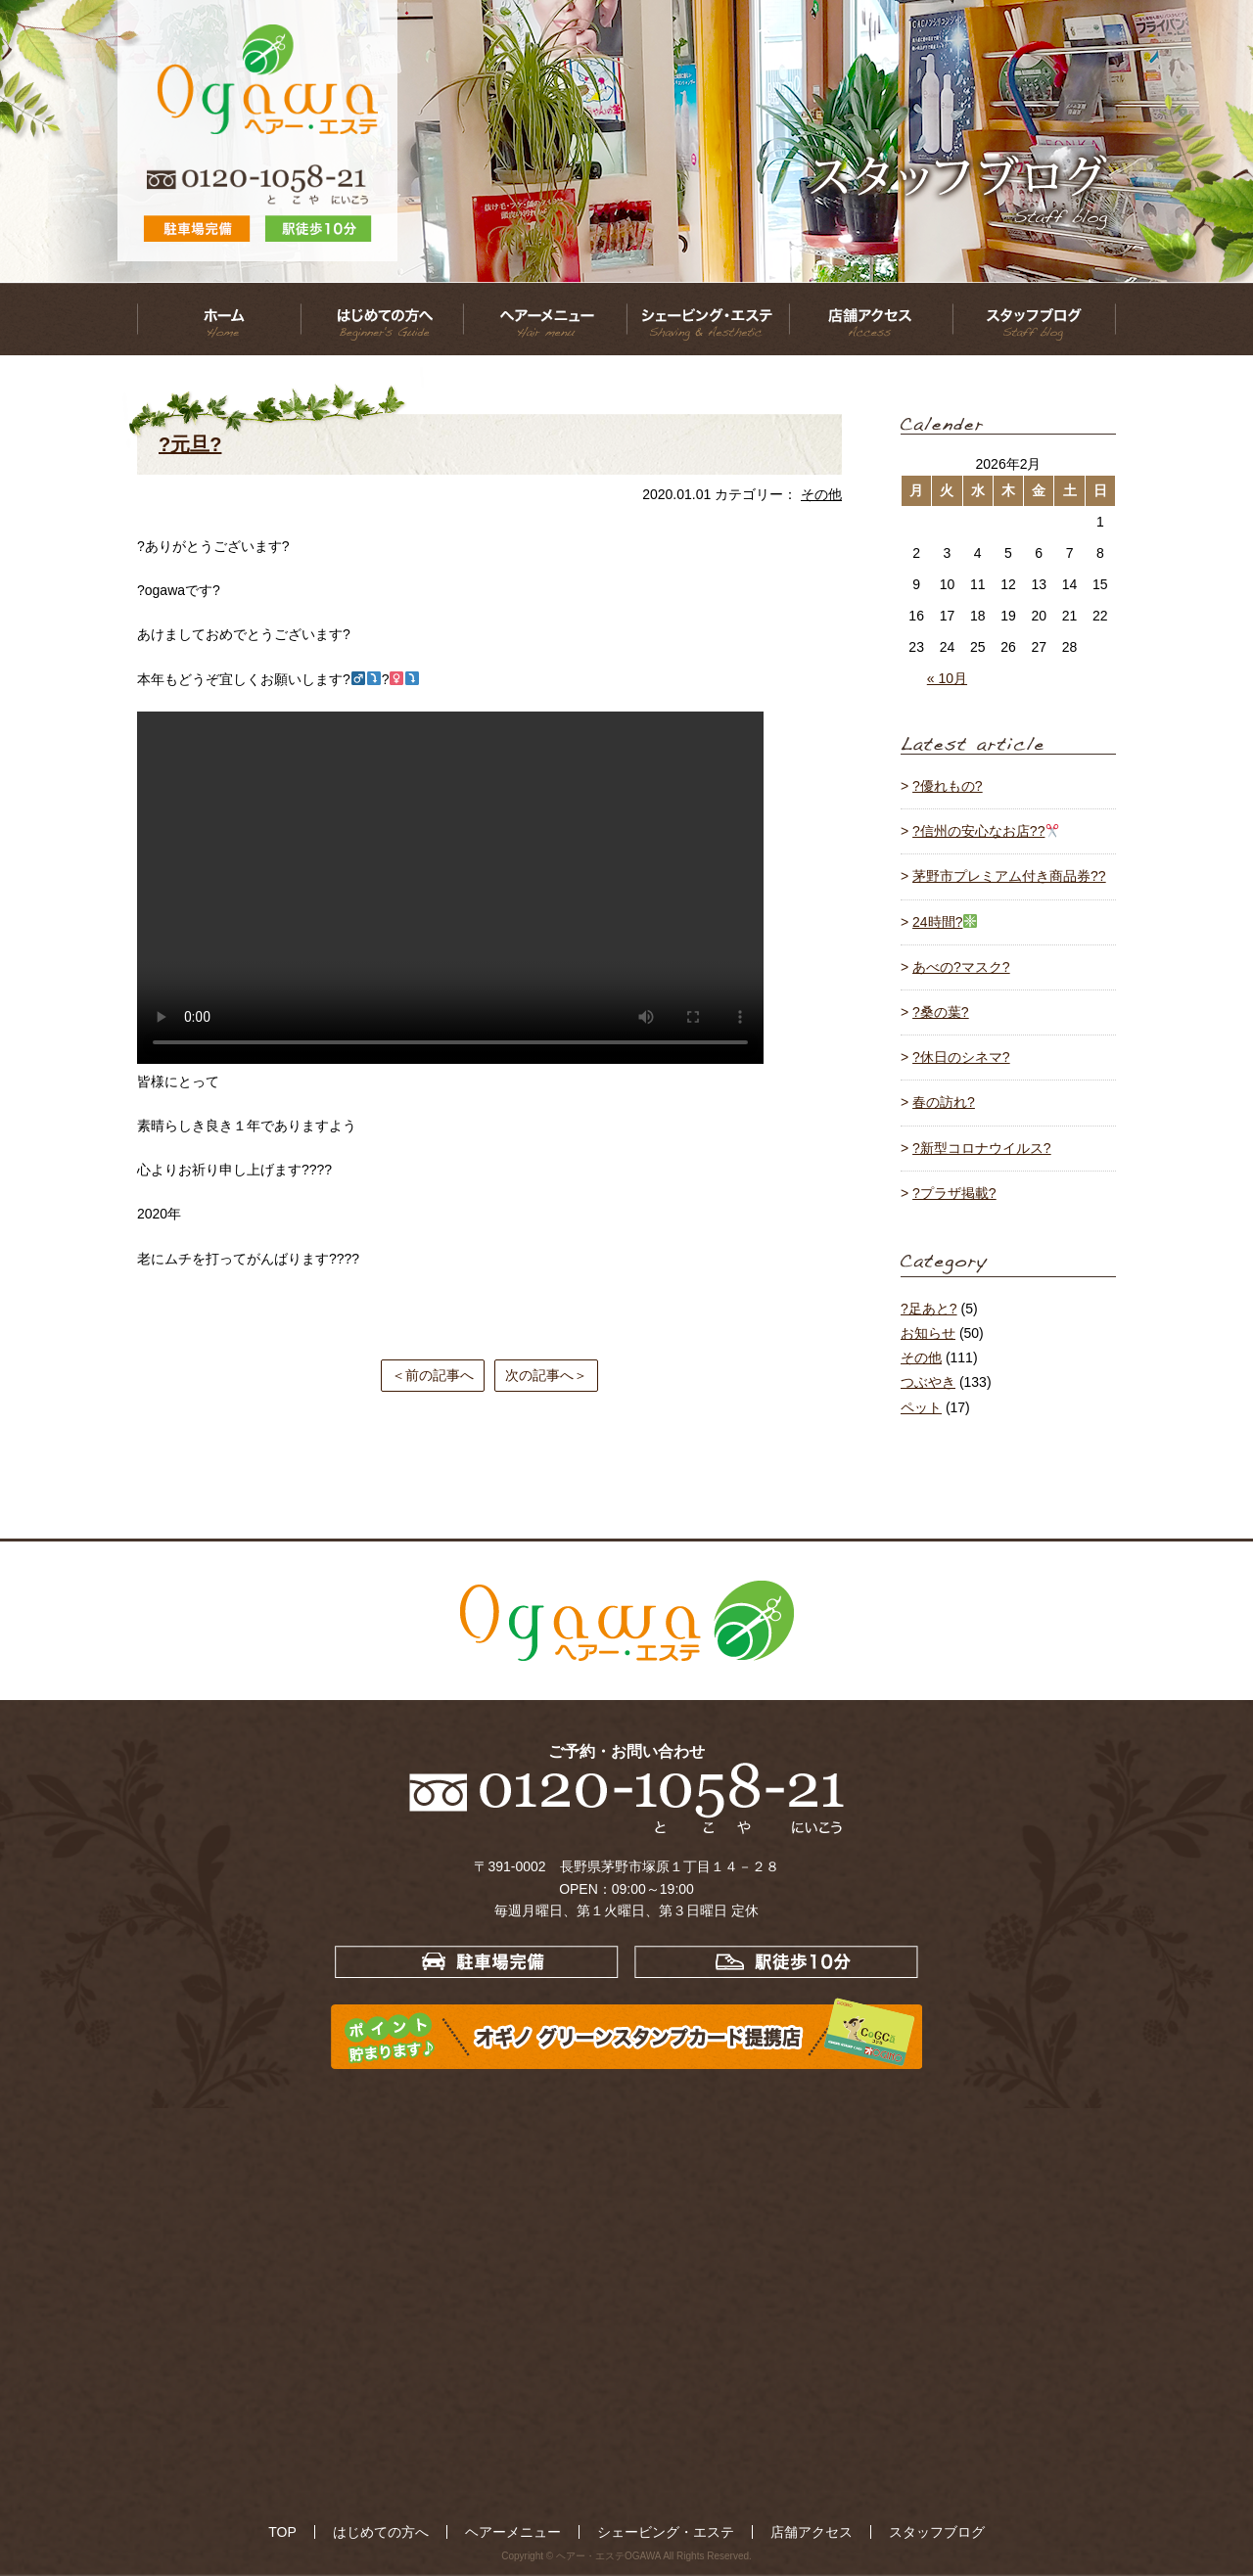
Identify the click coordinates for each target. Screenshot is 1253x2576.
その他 (821, 494)
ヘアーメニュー (536, 2531)
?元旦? (190, 444)
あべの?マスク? (961, 967)
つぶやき (928, 1382)
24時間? (944, 922)
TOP (367, 2531)
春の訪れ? (943, 1102)
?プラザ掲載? (954, 1193)
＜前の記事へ (433, 1375)
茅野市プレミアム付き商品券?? (1009, 876)
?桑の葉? (940, 1012)
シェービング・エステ (653, 2531)
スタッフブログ (856, 2531)
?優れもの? (947, 786)
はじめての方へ (437, 2531)
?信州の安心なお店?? (985, 831)
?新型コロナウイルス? (981, 1148)
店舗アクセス (763, 2531)
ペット (921, 1407)
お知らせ (928, 1333)
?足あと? (929, 1308)
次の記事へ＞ (546, 1375)
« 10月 (947, 678)
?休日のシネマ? (961, 1057)
